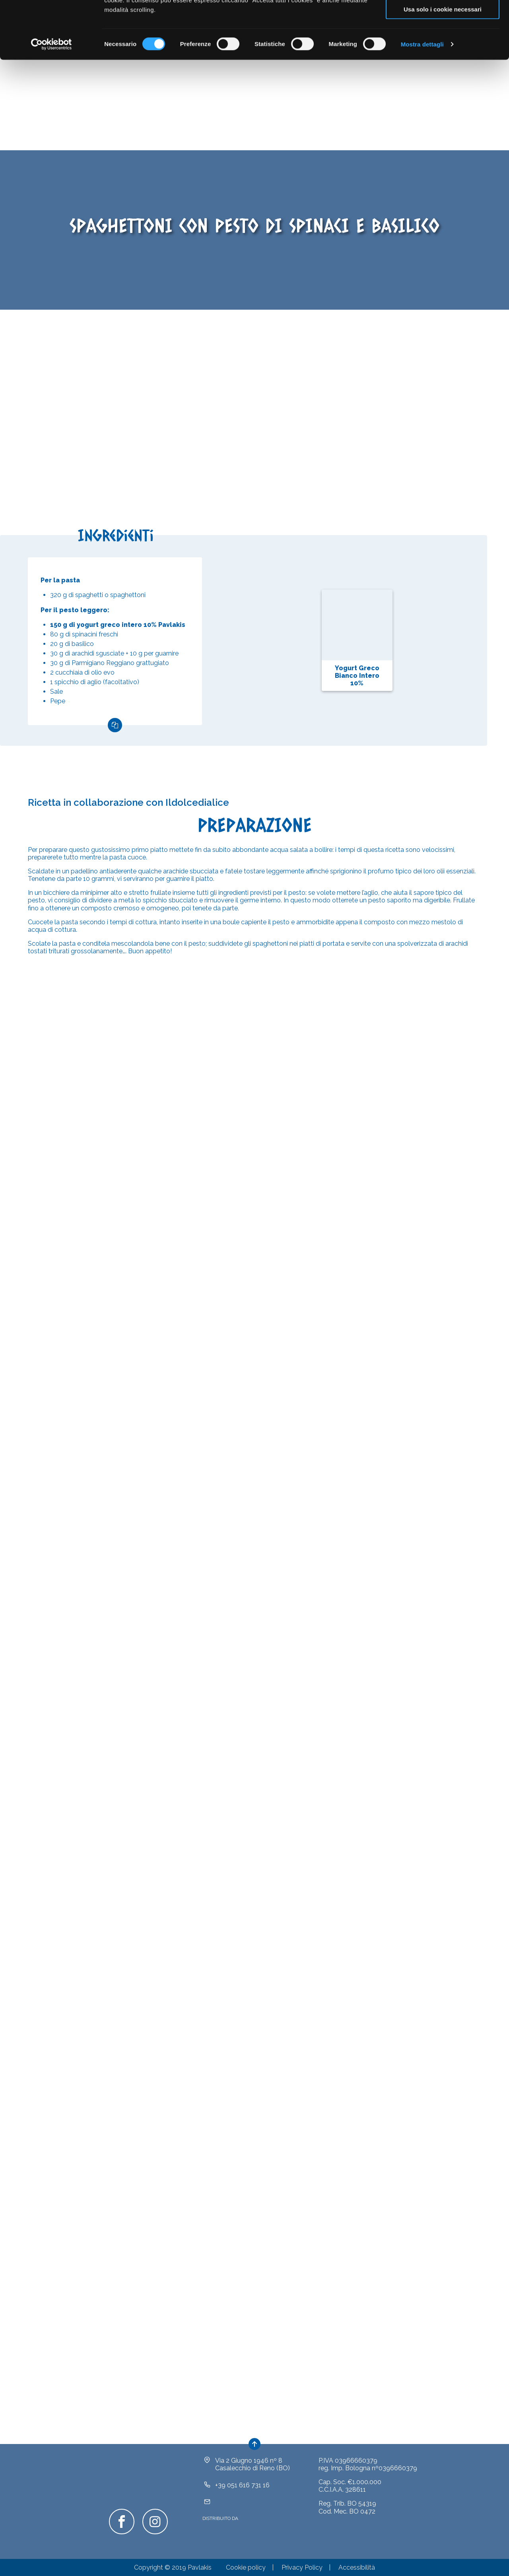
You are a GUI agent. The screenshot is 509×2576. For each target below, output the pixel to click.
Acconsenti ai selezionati (442, 43)
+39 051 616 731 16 (242, 2487)
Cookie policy (246, 2570)
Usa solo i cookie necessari (443, 66)
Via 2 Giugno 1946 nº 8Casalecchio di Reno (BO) (252, 2466)
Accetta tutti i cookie (443, 19)
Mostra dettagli (422, 101)
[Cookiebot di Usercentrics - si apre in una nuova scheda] (51, 102)
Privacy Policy (302, 2570)
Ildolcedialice (197, 805)
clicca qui (184, 48)
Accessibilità (356, 2570)
